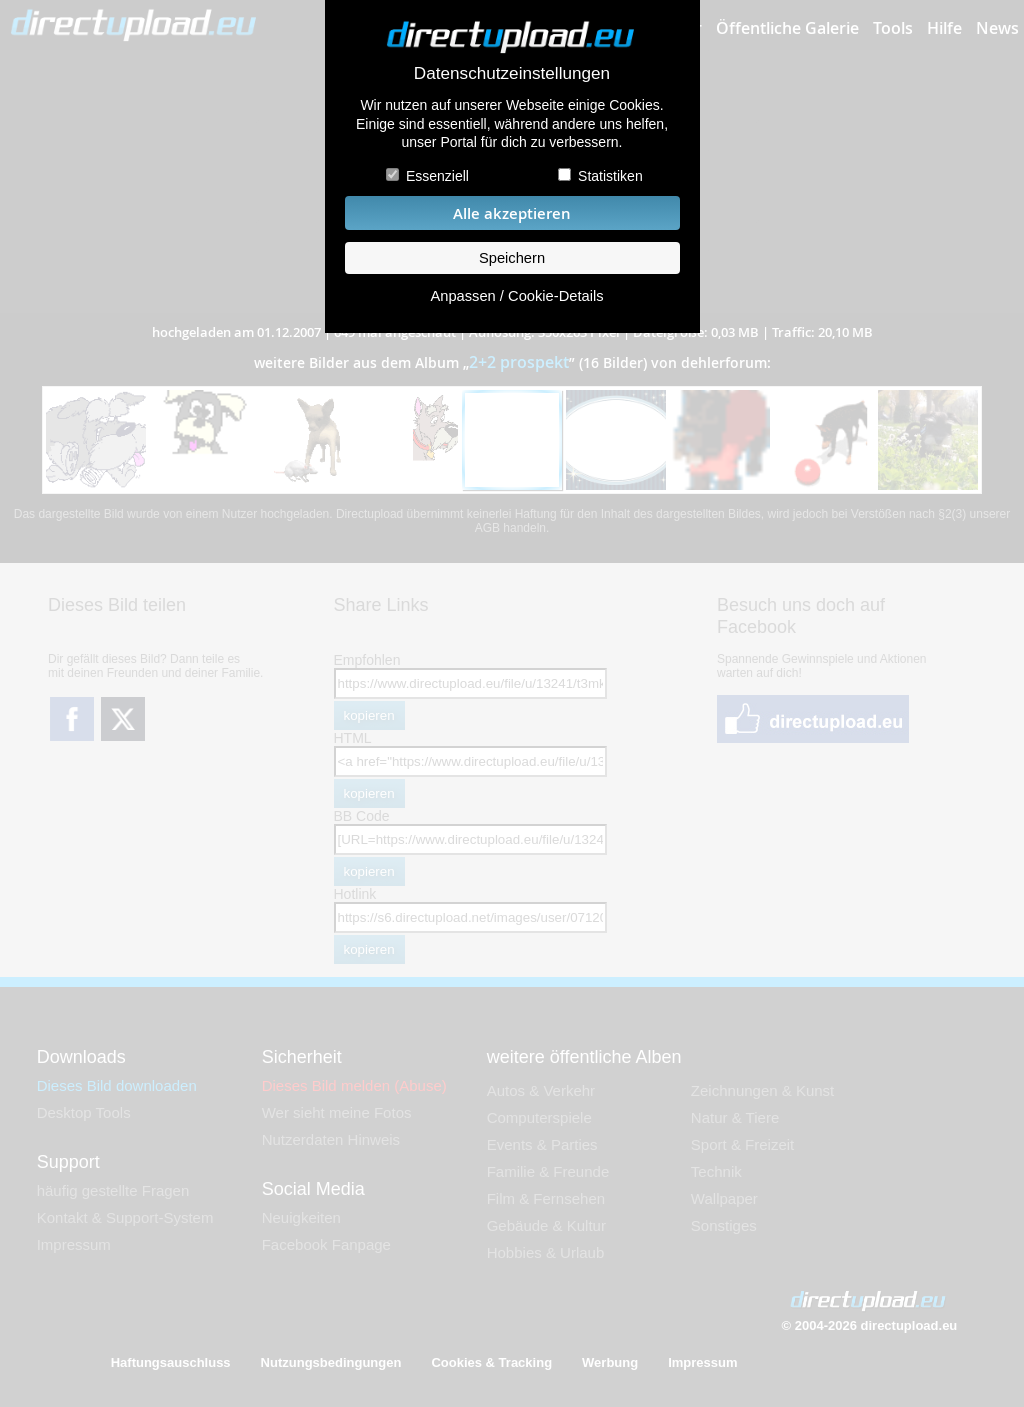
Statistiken (610, 176)
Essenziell (437, 176)
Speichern (512, 258)
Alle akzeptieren (512, 213)
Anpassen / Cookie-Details (516, 296)
